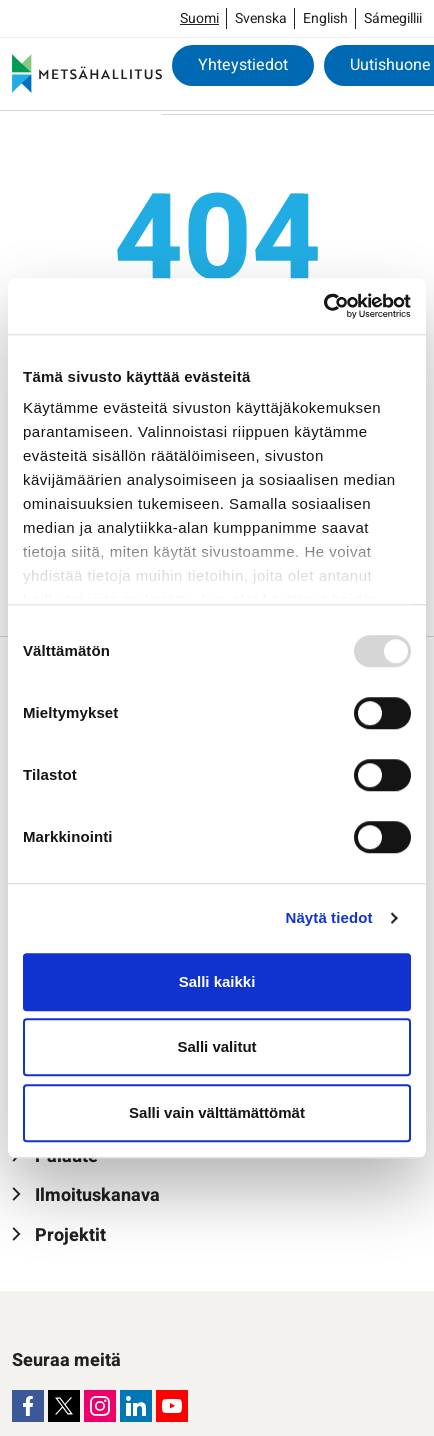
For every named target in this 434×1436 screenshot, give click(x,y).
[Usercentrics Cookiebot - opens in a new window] (323, 306)
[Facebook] (28, 1406)
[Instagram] (100, 1406)
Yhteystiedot (243, 65)
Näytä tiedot (329, 917)
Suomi (199, 18)
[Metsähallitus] (87, 74)
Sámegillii (393, 18)
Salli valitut (216, 1046)
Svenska (261, 18)
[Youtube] (172, 1406)
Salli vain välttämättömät (217, 1112)
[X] (64, 1406)
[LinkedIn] (136, 1406)
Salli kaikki (217, 981)
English (325, 18)
